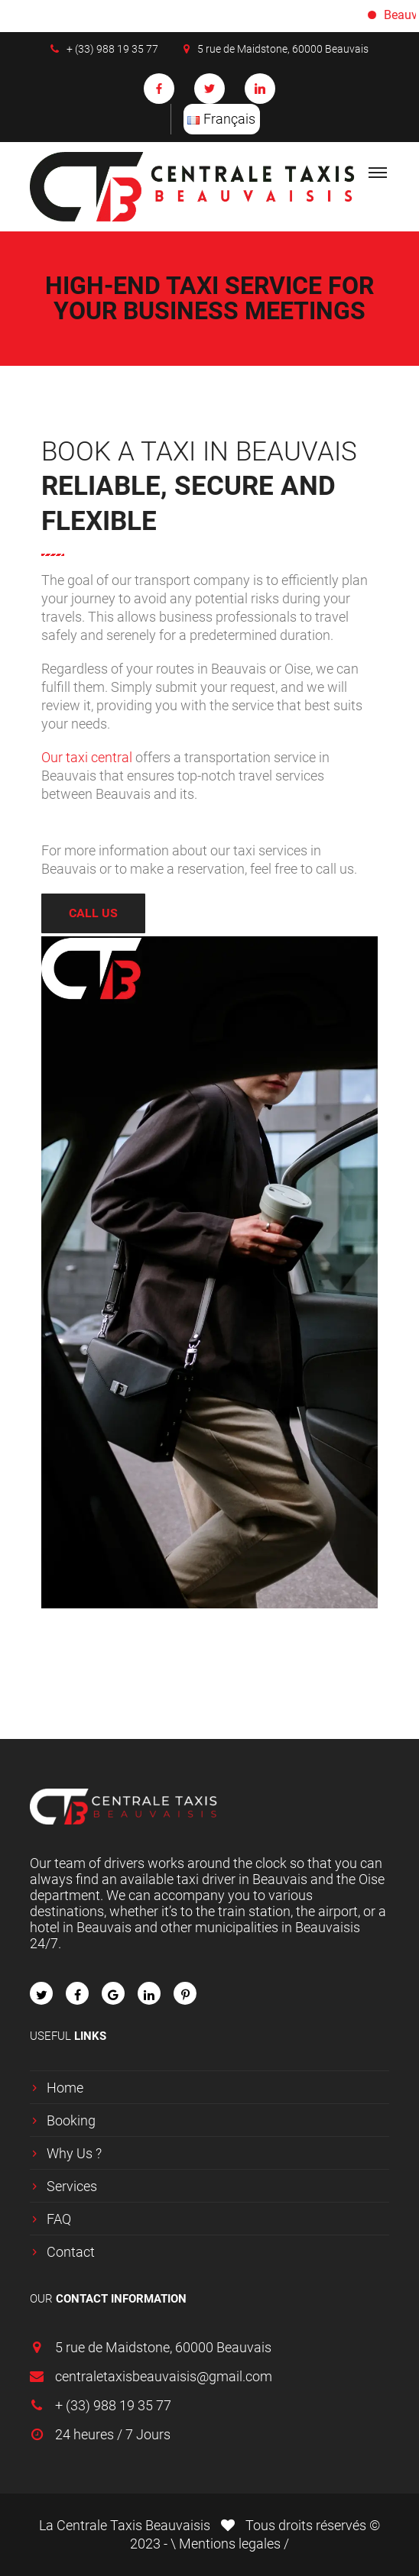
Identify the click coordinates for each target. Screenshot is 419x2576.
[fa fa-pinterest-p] (185, 1993)
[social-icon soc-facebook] (159, 88)
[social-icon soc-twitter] (209, 88)
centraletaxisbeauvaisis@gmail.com (163, 2376)
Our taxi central (88, 757)
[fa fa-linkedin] (149, 1993)
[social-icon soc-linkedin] (260, 88)
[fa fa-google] (113, 1993)
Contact (71, 2252)
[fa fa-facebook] (77, 1993)
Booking (71, 2120)
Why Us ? (74, 2153)
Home (65, 2088)
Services (72, 2186)
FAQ (59, 2219)
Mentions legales (231, 2544)
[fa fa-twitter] (41, 1993)
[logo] (198, 186)
